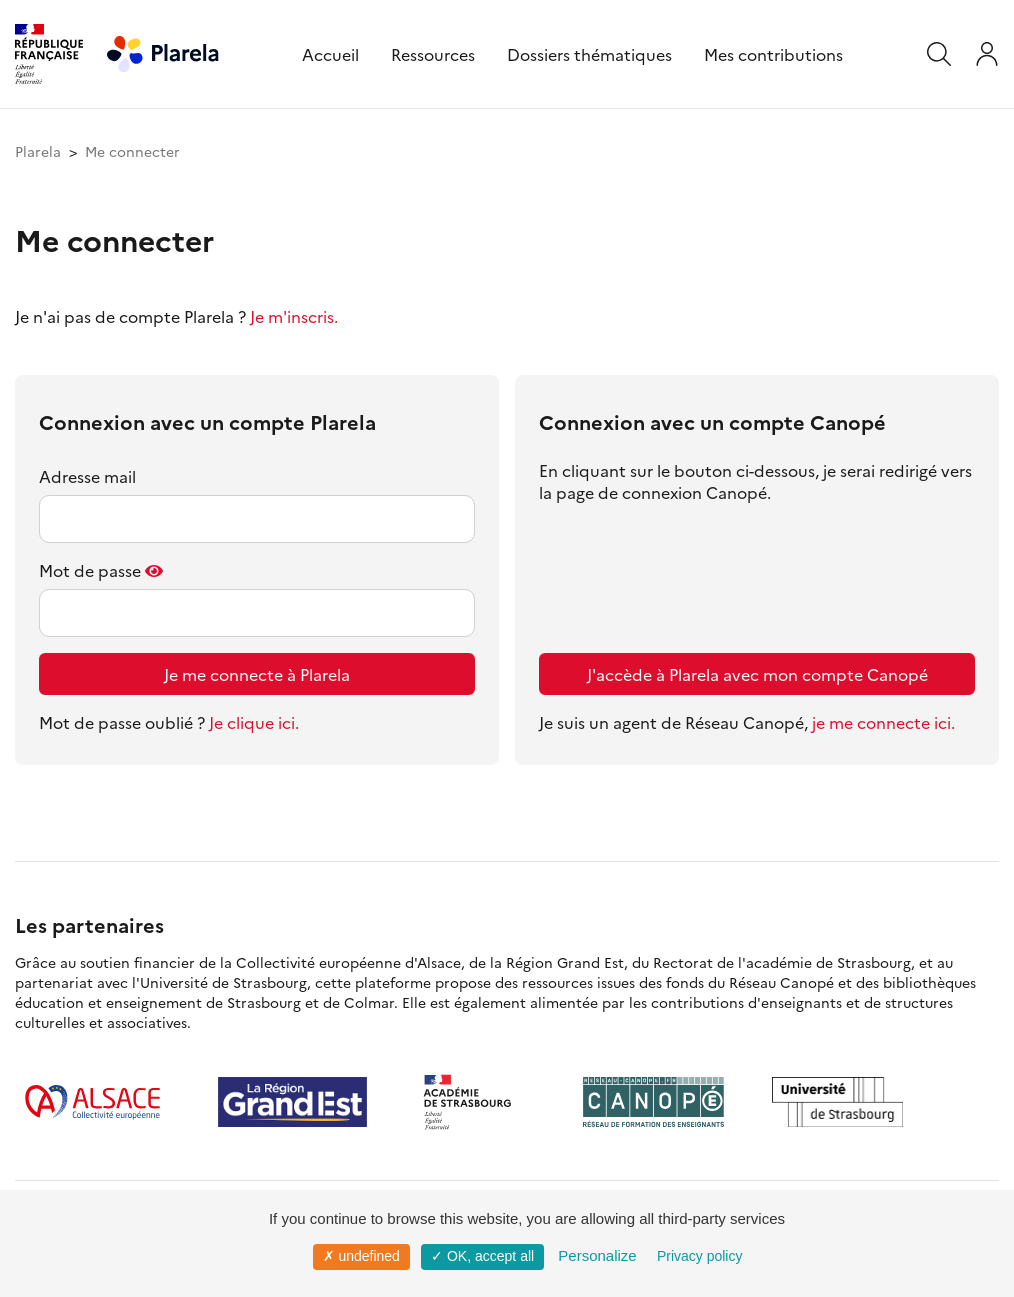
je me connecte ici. (883, 722)
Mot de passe (90, 570)
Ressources (433, 54)
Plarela (38, 151)
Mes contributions (773, 54)
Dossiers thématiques (589, 54)
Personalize (597, 1255)
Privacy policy (700, 1256)
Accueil (330, 54)
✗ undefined (361, 1256)
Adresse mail (87, 476)
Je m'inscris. (294, 316)
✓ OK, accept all (482, 1256)
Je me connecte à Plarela (257, 674)
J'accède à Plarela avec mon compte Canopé (757, 674)
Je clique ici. (254, 722)
